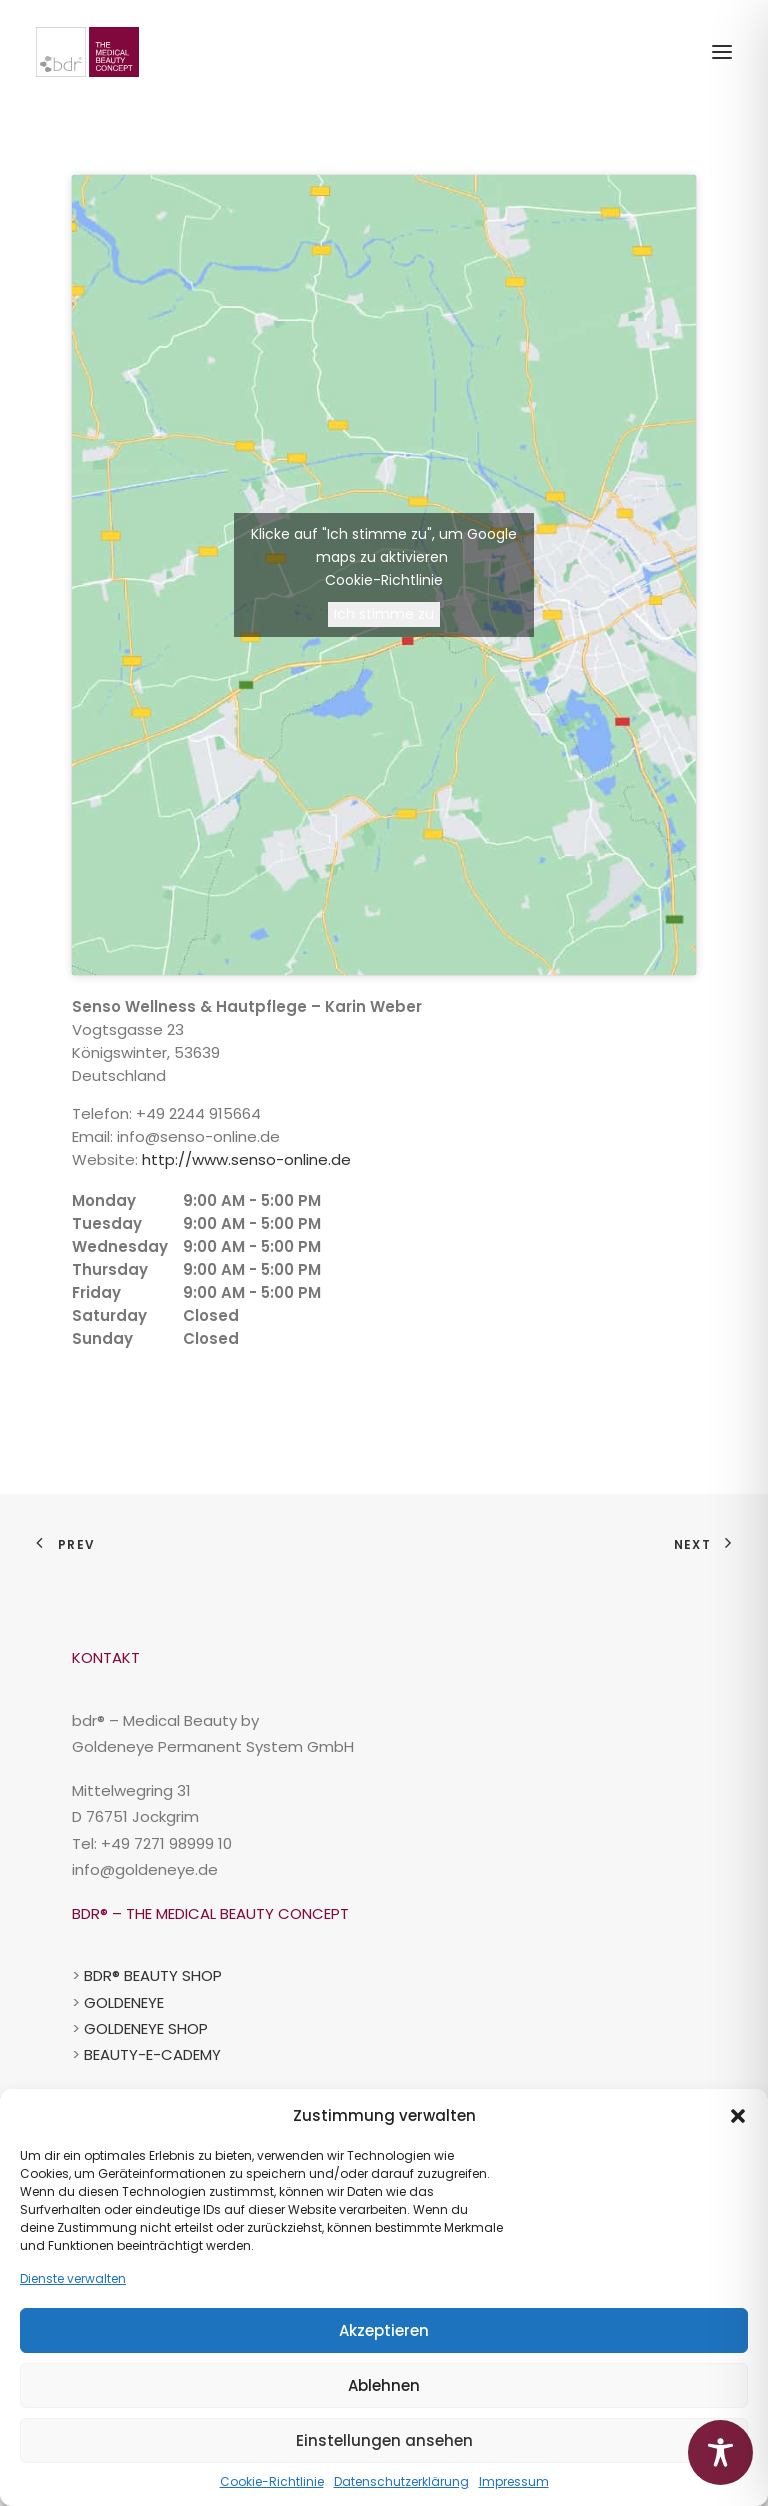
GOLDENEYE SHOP (146, 2028)
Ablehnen (384, 2385)
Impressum (514, 2481)
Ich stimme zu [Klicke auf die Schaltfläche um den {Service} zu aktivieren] (384, 614)
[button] (738, 2116)
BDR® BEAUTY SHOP (153, 1975)
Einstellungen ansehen (384, 2440)
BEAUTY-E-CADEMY (152, 2054)
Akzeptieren (384, 2330)
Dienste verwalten (73, 2278)
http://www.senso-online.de (246, 1159)
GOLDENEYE (124, 2002)
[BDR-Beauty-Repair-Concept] (87, 52)
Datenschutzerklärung (401, 2481)
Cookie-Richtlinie (272, 2481)
